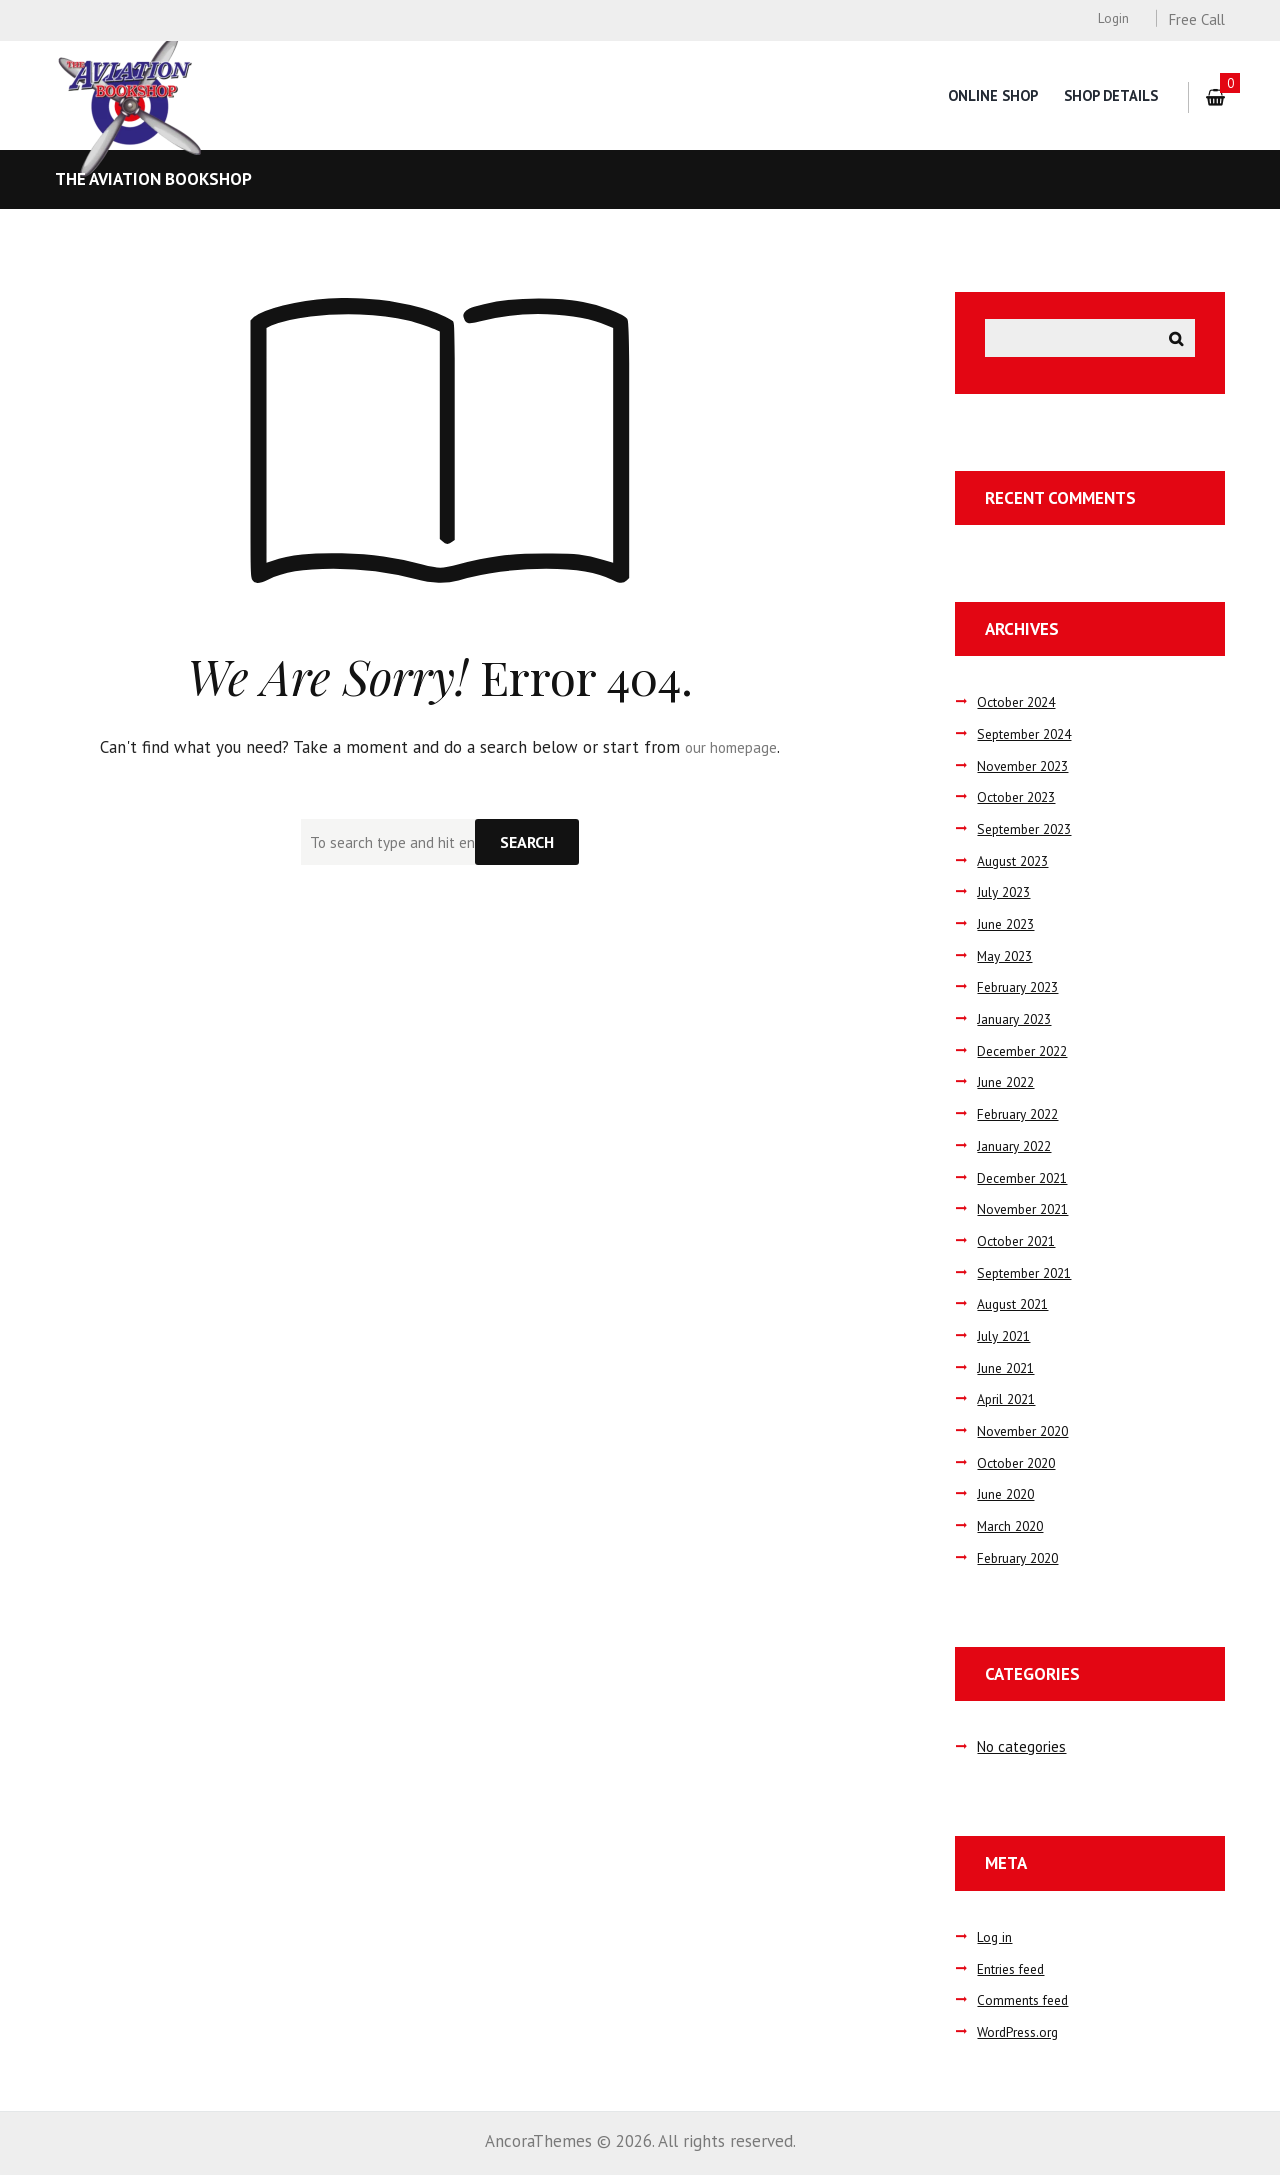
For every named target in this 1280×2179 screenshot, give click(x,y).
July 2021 (1006, 1339)
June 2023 (1009, 927)
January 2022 (1018, 1149)
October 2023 (1021, 801)
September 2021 (1030, 1276)
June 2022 (1009, 1086)
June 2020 (1009, 1498)
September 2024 (1030, 737)
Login (1112, 18)
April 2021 (1009, 1403)
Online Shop (989, 95)
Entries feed (1016, 1972)
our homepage (731, 747)
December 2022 (1027, 1054)
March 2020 (1014, 1529)
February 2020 (1022, 1561)
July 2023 (1006, 896)
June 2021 (1009, 1371)
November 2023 (1027, 769)
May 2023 (1007, 959)
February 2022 (1022, 1117)
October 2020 (1021, 1466)
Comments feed (1027, 2004)
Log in (995, 1940)
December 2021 (1027, 1181)
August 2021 (1018, 1308)
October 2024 (1021, 706)
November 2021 (1027, 1213)
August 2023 (1018, 864)
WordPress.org (1022, 2035)
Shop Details (1110, 95)
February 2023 (1022, 991)
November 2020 (1027, 1434)
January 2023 (1018, 1022)
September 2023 (1030, 832)
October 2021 (1021, 1244)
